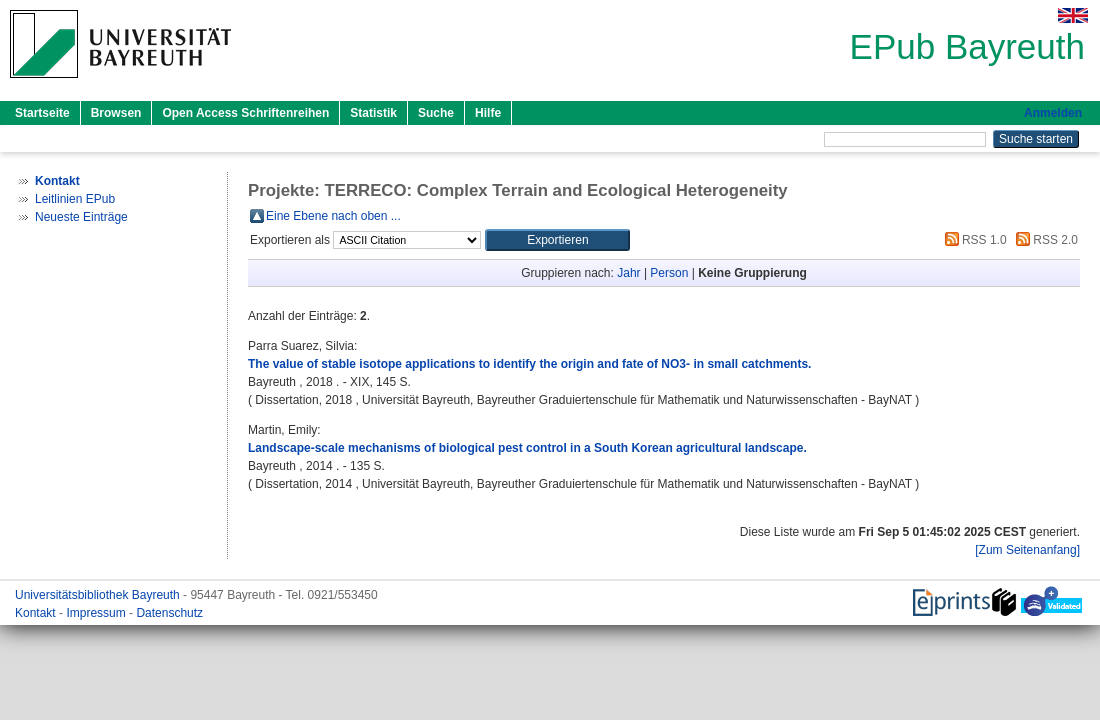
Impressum (97, 613)
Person (669, 273)
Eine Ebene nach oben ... (333, 216)
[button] (557, 240)
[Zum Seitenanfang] (1027, 550)
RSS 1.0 (973, 240)
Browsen (116, 113)
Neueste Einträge (81, 217)
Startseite (42, 113)
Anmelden (1053, 113)
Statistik (373, 113)
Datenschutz (169, 613)
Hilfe (488, 113)
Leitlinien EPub (75, 199)
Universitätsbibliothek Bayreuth (99, 595)
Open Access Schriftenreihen (245, 113)
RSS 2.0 (1044, 240)
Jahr (628, 273)
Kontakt (37, 613)
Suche (436, 113)
